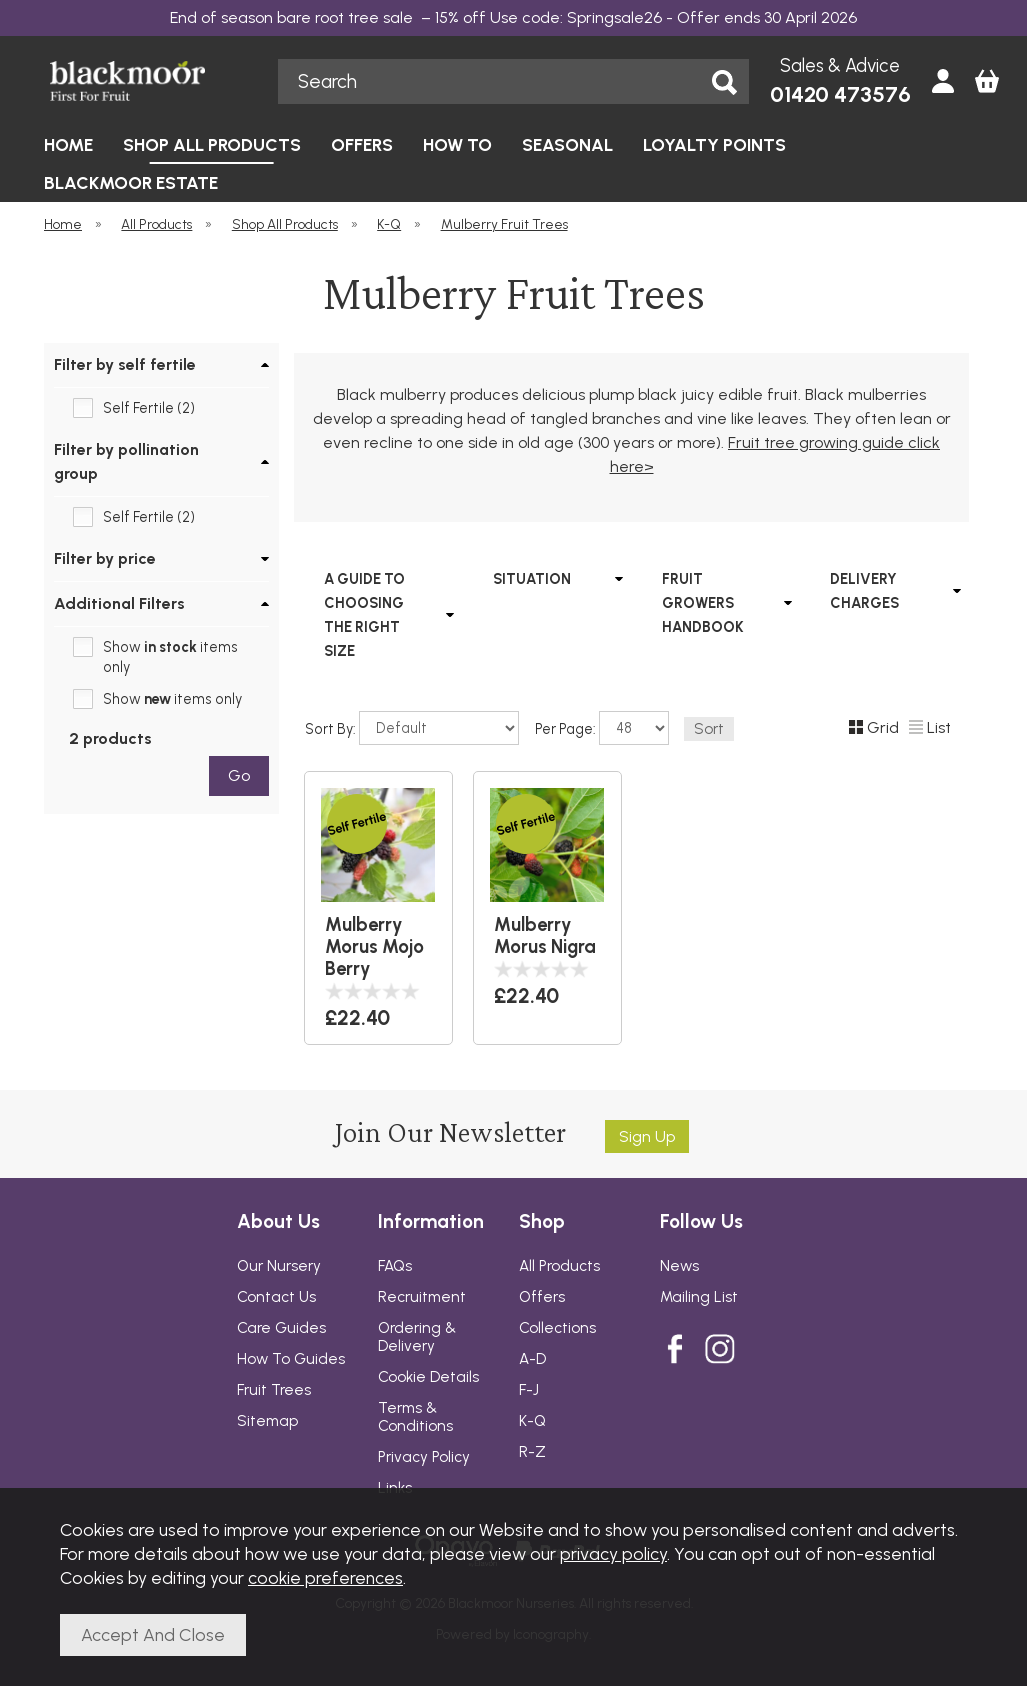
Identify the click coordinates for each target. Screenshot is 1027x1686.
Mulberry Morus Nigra (544, 936)
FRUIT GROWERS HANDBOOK (702, 603)
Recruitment (422, 1297)
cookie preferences (325, 1577)
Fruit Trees (274, 1390)
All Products (559, 1266)
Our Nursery (279, 1266)
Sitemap (267, 1421)
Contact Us (276, 1297)
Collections (557, 1328)
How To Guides (291, 1359)
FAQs (395, 1266)
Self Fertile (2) (149, 408)
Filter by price (105, 558)
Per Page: (602, 728)
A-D (532, 1359)
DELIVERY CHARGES (864, 591)
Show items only (170, 657)
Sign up (647, 1136)
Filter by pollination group (126, 461)
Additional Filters (119, 603)
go (238, 775)
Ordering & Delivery (417, 1337)
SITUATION (531, 579)
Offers (542, 1297)
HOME (68, 144)
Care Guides (281, 1328)
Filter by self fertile (125, 364)
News (679, 1266)
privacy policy (613, 1553)
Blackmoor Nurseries (150, 81)
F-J (529, 1390)
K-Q (532, 1421)
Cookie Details (428, 1377)
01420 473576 (840, 94)
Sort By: (412, 728)
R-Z (532, 1452)
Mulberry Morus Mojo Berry (374, 947)
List (930, 727)
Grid (874, 727)
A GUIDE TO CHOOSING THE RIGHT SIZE (364, 615)
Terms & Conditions (415, 1417)
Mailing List (699, 1297)
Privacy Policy (424, 1457)
